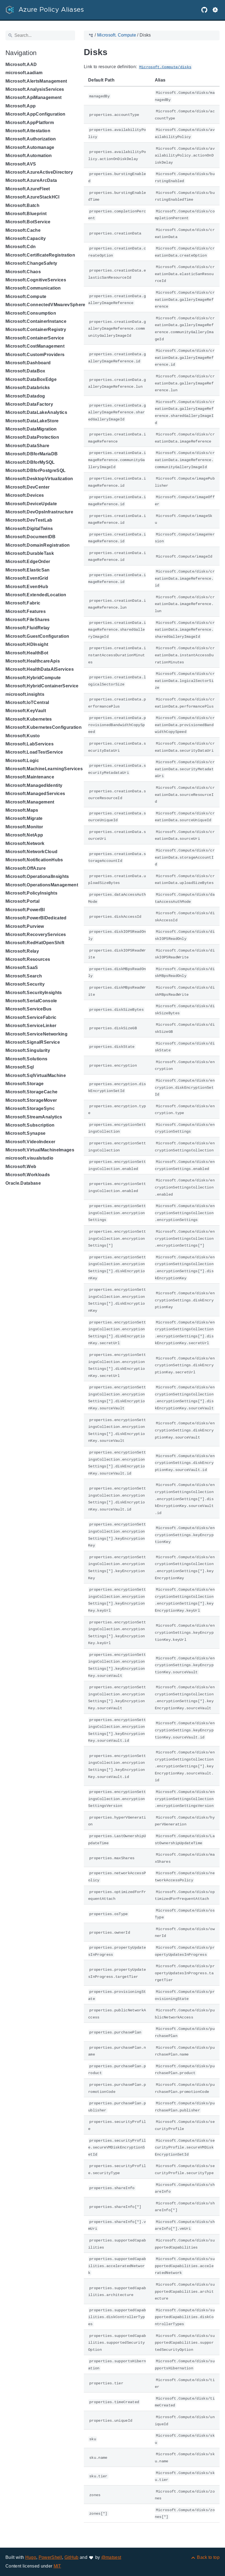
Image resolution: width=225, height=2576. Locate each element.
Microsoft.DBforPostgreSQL (35, 470)
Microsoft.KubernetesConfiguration (43, 727)
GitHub (71, 2557)
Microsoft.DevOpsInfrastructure (39, 512)
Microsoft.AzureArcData (31, 180)
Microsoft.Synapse (25, 1133)
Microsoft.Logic (22, 760)
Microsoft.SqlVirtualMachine (35, 1075)
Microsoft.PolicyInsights (31, 893)
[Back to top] (205, 2557)
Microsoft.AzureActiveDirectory (39, 172)
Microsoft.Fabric (22, 603)
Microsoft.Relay (22, 951)
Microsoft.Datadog (25, 396)
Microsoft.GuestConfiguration (37, 636)
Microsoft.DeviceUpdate (31, 503)
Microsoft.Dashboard (28, 362)
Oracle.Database (23, 1183)
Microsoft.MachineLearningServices (44, 768)
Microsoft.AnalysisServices (34, 89)
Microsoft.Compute (26, 296)
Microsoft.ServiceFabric (31, 1017)
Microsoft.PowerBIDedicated (36, 918)
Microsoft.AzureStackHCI (32, 197)
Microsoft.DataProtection (32, 437)
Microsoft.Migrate (24, 818)
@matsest (111, 2557)
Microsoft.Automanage (29, 147)
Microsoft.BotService (28, 221)
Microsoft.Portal (22, 901)
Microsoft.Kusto (22, 735)
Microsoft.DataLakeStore (32, 421)
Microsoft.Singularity (27, 1050)
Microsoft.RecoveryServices (35, 934)
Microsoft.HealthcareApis (32, 661)
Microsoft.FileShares (27, 619)
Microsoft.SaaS (21, 967)
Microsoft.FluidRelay (27, 627)
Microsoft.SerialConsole (31, 1000)
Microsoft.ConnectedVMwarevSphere (45, 304)
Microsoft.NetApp (24, 835)
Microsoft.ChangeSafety (31, 263)
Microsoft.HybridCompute (33, 677)
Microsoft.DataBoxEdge (31, 379)
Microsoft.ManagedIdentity (33, 785)
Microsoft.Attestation (27, 130)
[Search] (40, 35)
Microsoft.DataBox (25, 371)
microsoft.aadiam (23, 72)
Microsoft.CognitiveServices (35, 280)
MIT (57, 2566)
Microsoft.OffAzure (25, 868)
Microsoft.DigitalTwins (29, 528)
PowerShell (50, 2557)
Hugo (30, 2557)
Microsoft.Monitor (24, 826)
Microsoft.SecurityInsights (33, 992)
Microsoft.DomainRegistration (37, 545)
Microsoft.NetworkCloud (31, 851)
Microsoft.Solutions (26, 1059)
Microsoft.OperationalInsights (37, 876)
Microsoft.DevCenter (27, 487)
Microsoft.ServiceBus (28, 1009)
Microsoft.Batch (22, 205)
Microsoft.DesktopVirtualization (39, 478)
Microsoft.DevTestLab (29, 520)
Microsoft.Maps (21, 810)
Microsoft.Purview (24, 926)
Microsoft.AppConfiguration (35, 114)
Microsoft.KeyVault (25, 710)
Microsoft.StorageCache (31, 1092)
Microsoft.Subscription (29, 1125)
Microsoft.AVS (20, 164)
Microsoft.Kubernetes (28, 719)
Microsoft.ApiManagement (33, 97)
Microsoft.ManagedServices (35, 793)
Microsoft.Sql (19, 1067)
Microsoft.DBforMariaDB (31, 454)
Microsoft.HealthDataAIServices (39, 669)
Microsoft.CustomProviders (34, 354)
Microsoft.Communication (33, 288)
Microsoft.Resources (27, 959)
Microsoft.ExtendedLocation (35, 594)
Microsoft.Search (23, 976)
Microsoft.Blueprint (26, 213)
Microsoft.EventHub (26, 586)
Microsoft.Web (20, 1166)
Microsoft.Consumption (30, 313)
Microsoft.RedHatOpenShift (34, 942)
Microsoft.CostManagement (34, 346)
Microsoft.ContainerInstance (35, 321)
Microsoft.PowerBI (25, 909)
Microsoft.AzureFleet (27, 188)
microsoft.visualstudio (29, 1158)
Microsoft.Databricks (27, 387)
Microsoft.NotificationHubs (34, 859)
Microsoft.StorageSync (30, 1108)
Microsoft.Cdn (20, 246)
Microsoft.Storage (24, 1083)
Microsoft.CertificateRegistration (40, 255)
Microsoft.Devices (24, 495)
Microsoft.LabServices (29, 744)
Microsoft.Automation (28, 155)
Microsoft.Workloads (27, 1174)
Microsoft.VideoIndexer (30, 1141)
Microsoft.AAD (21, 64)
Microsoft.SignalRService (32, 1042)
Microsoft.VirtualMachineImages (39, 1150)
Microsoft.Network (25, 843)
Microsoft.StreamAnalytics (33, 1117)
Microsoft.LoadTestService (34, 752)
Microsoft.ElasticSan (27, 570)
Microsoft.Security (25, 984)
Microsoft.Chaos (23, 271)
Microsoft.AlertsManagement (36, 81)
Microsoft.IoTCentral (27, 702)
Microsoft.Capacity (25, 238)
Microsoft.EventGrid (26, 578)
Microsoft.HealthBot (26, 653)
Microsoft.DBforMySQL (30, 462)
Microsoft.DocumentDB (30, 536)
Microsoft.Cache (23, 230)
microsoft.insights (24, 694)
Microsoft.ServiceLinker (31, 1025)
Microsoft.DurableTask (29, 553)
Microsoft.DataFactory (29, 404)
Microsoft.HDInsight (26, 644)
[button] (215, 9)
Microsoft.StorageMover (31, 1100)
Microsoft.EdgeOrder (27, 561)
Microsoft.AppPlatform (29, 122)
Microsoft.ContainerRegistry (35, 329)
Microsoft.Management (29, 802)
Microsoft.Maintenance (29, 777)
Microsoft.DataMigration (31, 429)
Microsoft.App (20, 106)
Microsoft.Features (25, 611)
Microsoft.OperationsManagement (41, 885)
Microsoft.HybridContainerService (42, 686)
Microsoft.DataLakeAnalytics (36, 412)
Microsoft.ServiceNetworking (36, 1034)
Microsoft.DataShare (27, 445)
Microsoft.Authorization (30, 139)
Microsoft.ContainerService (34, 338)
